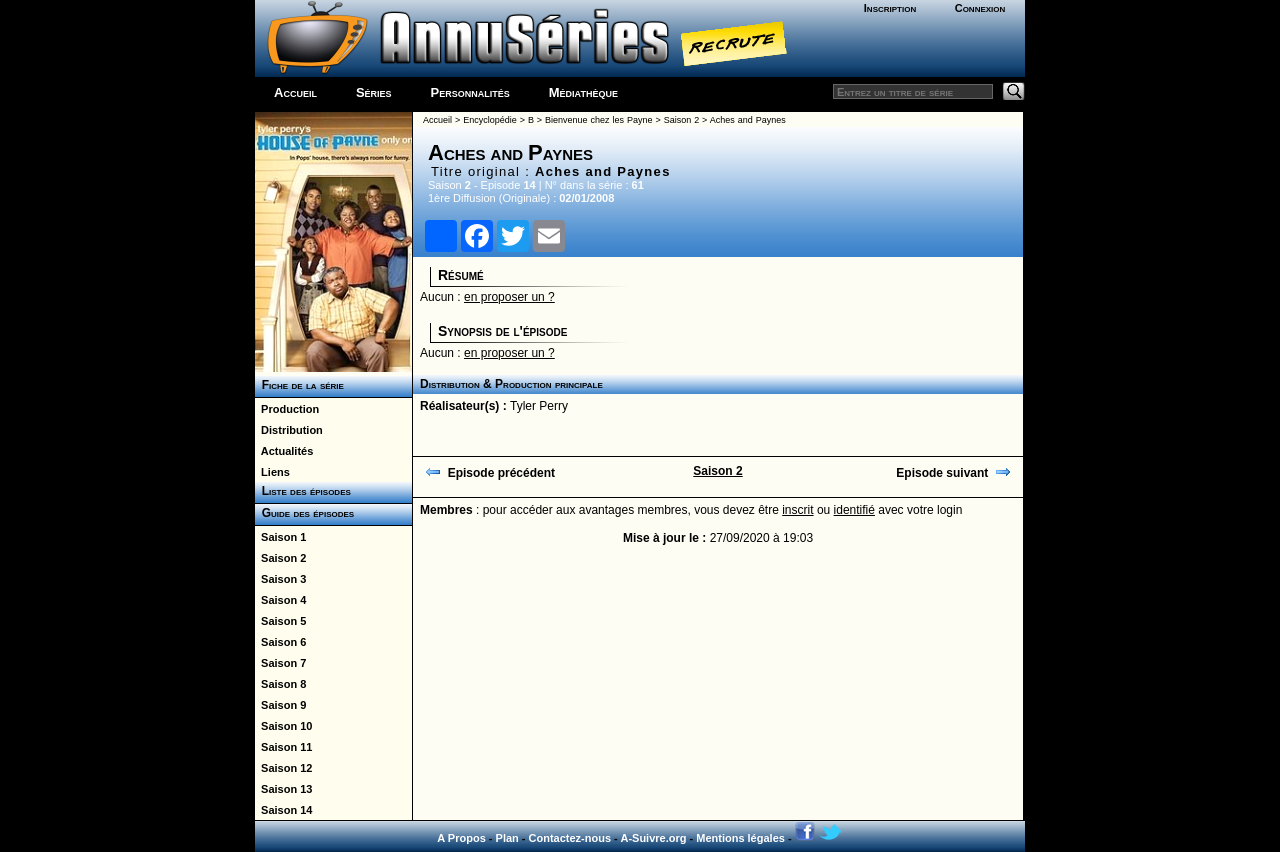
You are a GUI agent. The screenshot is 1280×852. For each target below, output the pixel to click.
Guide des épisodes (304, 513)
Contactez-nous (570, 838)
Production (287, 409)
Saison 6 (280, 642)
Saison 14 (283, 810)
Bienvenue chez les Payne (598, 120)
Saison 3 (280, 579)
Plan (507, 838)
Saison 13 (283, 789)
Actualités (284, 451)
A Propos (461, 838)
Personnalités (470, 92)
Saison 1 (280, 537)
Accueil (295, 92)
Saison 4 (280, 600)
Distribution (289, 430)
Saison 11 (283, 747)
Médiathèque (583, 92)
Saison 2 (280, 558)
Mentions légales (740, 838)
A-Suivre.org (653, 838)
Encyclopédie (490, 120)
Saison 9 (280, 705)
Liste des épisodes (303, 491)
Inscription (890, 8)
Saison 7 (280, 663)
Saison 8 (280, 684)
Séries (374, 92)
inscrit (797, 510)
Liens (272, 472)
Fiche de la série (299, 385)
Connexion (980, 8)
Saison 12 (283, 768)
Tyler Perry (539, 406)
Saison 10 (283, 726)
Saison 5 (280, 621)
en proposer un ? (509, 297)
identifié (854, 510)
